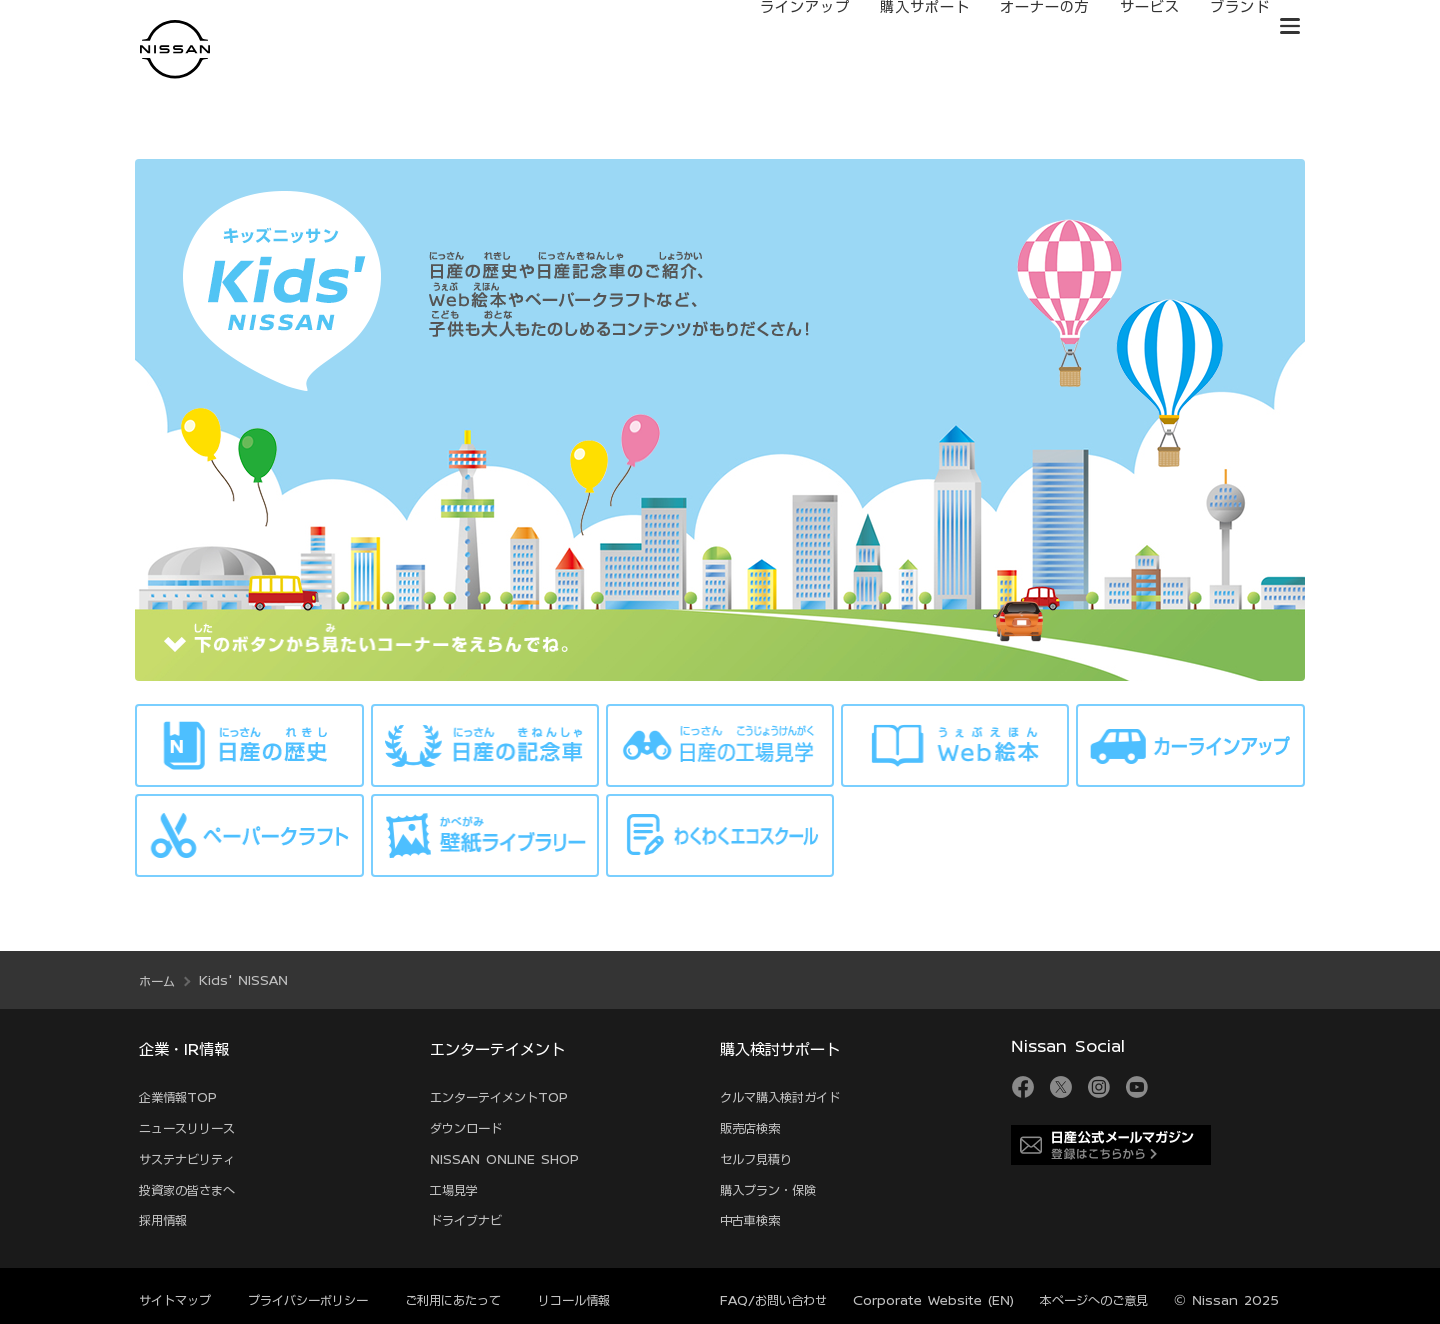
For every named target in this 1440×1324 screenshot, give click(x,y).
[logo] (175, 49)
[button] (1290, 26)
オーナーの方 (1025, 27)
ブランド (1220, 27)
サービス (1130, 27)
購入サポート (905, 27)
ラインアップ (785, 27)
